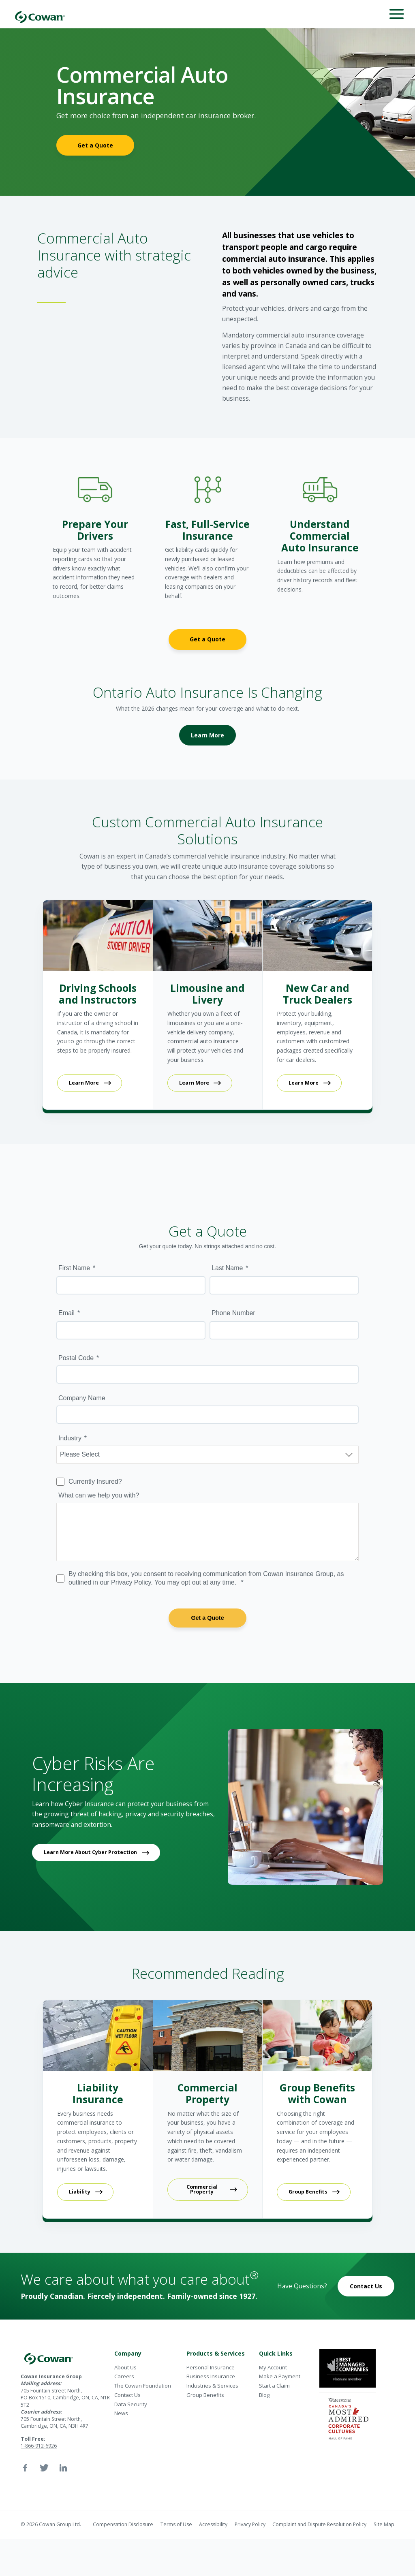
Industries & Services (212, 2385)
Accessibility (213, 2524)
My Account (273, 2367)
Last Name (227, 1268)
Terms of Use (176, 2524)
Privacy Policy (250, 2524)
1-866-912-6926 (39, 2445)
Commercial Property (202, 2189)
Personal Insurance (210, 2367)
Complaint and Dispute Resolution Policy (319, 2524)
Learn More (207, 735)
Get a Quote (95, 145)
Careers (124, 2376)
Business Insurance (210, 2376)
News (121, 2413)
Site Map (384, 2524)
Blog (264, 2395)
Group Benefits (308, 2191)
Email (66, 1312)
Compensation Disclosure (123, 2524)
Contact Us (366, 2286)
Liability (79, 2191)
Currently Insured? (95, 1481)
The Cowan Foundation (142, 2385)
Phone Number (233, 1312)
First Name (74, 1268)
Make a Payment (279, 2376)
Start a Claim (274, 2385)
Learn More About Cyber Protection (90, 1852)
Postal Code (76, 1357)
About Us (125, 2367)
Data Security (130, 2404)
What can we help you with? (98, 1495)
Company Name (81, 1398)
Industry (69, 1438)
